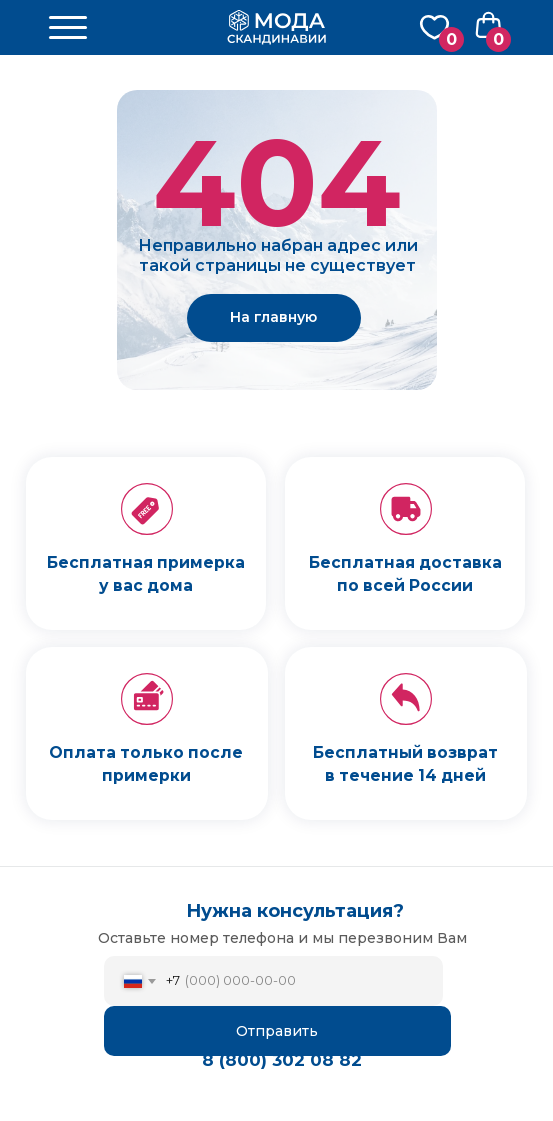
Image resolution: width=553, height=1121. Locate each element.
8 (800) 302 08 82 (282, 1060)
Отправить (277, 1031)
